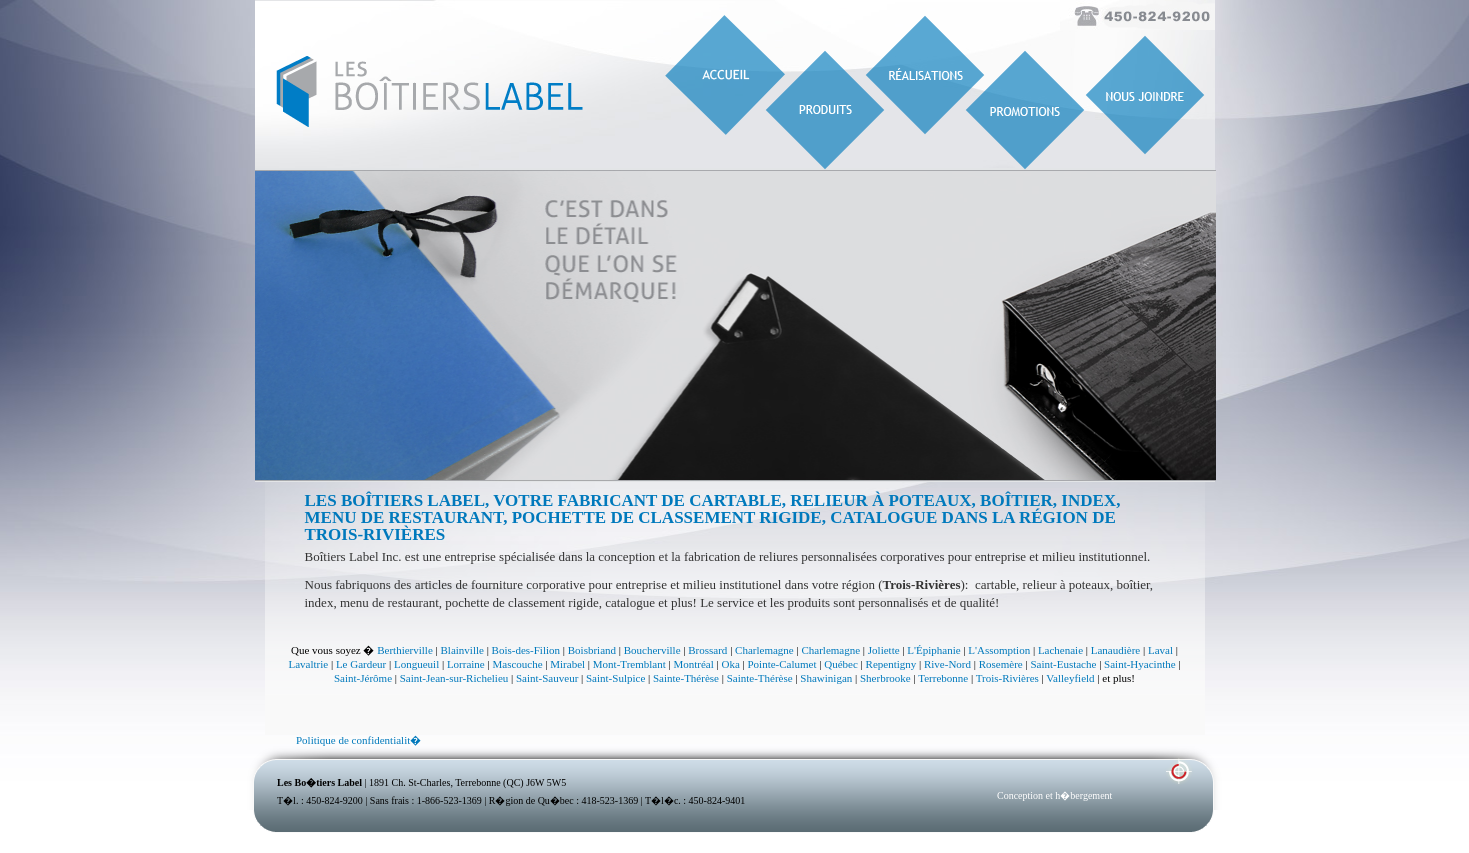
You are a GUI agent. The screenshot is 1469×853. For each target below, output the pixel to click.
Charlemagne (764, 650)
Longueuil (416, 664)
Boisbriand (592, 650)
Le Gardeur (361, 664)
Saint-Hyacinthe (1139, 664)
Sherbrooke (885, 678)
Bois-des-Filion (526, 650)
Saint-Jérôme (363, 678)
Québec (841, 664)
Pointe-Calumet (782, 664)
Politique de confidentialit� (358, 740)
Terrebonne (943, 678)
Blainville (462, 650)
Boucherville (652, 650)
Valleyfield (1070, 678)
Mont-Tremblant (629, 664)
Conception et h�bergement (1054, 795)
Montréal (693, 664)
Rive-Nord (947, 664)
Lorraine (466, 664)
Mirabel (567, 664)
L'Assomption (999, 650)
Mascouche (517, 664)
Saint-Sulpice (615, 678)
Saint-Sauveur (547, 678)
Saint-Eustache (1063, 664)
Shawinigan (826, 678)
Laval (1160, 650)
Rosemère (1001, 664)
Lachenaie (1060, 650)
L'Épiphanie (933, 650)
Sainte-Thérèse (686, 678)
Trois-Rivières (1007, 678)
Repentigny (891, 664)
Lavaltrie (308, 664)
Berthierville (405, 650)
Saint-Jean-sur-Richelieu (454, 678)
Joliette (884, 650)
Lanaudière (1115, 650)
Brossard (707, 650)
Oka (730, 664)
